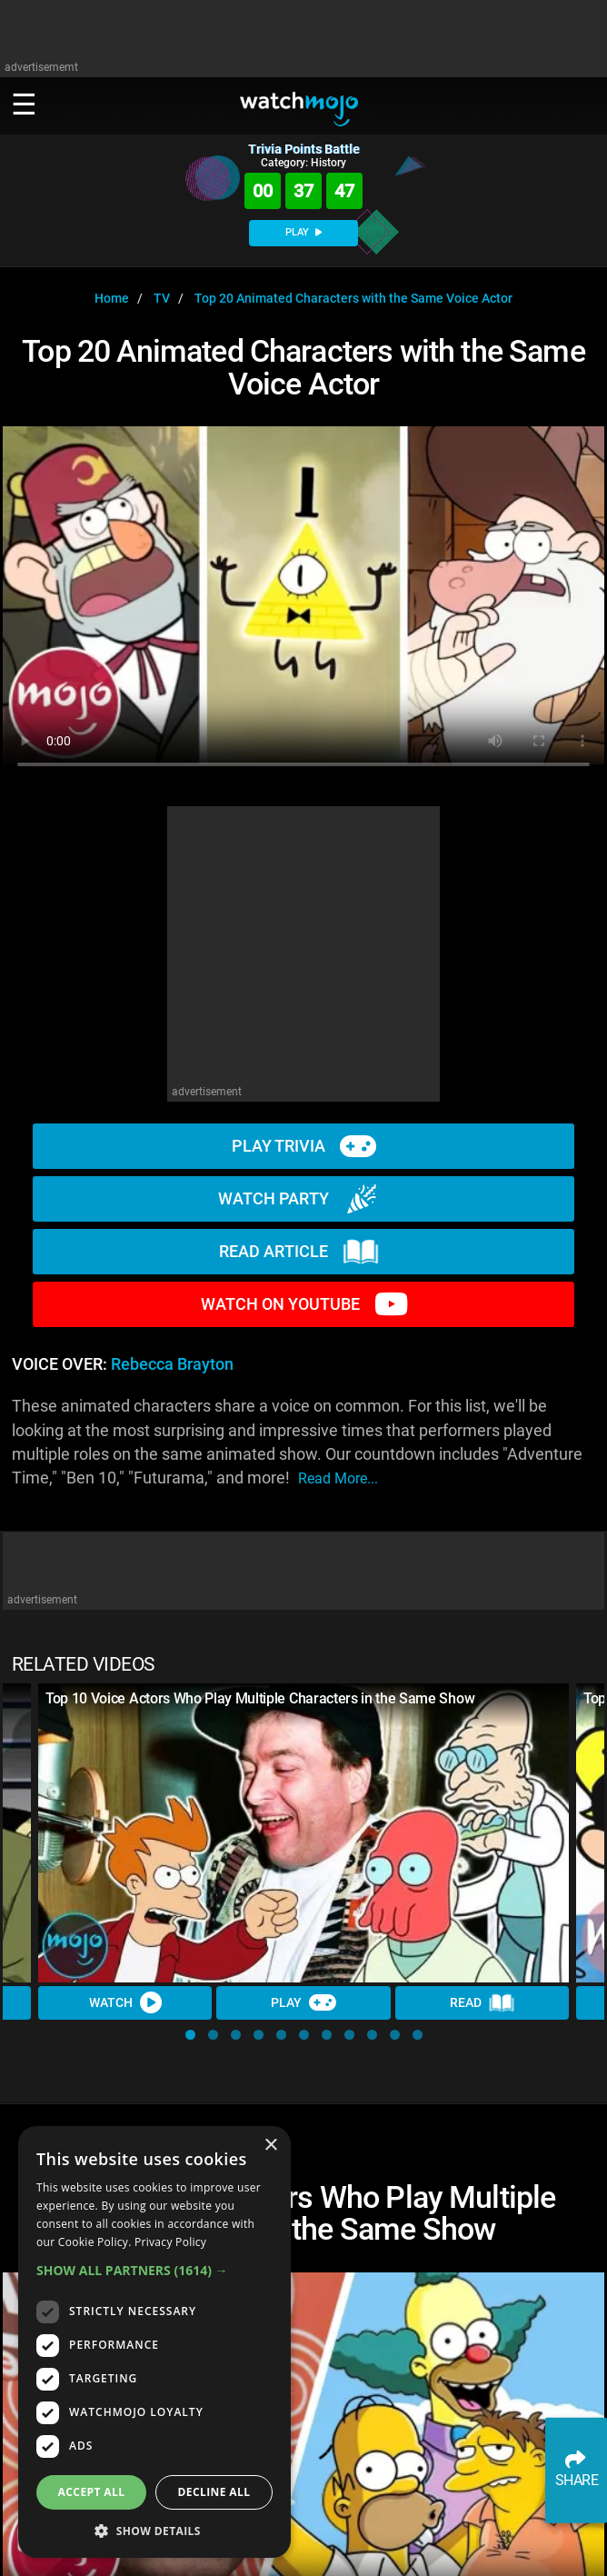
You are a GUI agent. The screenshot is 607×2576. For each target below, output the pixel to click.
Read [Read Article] (482, 2003)
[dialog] (154, 2342)
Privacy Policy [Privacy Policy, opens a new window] (170, 2242)
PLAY (303, 232)
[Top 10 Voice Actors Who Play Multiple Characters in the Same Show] (303, 1832)
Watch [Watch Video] (125, 2002)
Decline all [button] (214, 2492)
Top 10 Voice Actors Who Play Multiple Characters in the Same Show (259, 1698)
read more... (338, 1478)
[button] (190, 2034)
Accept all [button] (91, 2492)
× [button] (270, 2145)
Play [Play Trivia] (303, 2002)
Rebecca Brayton (172, 1364)
